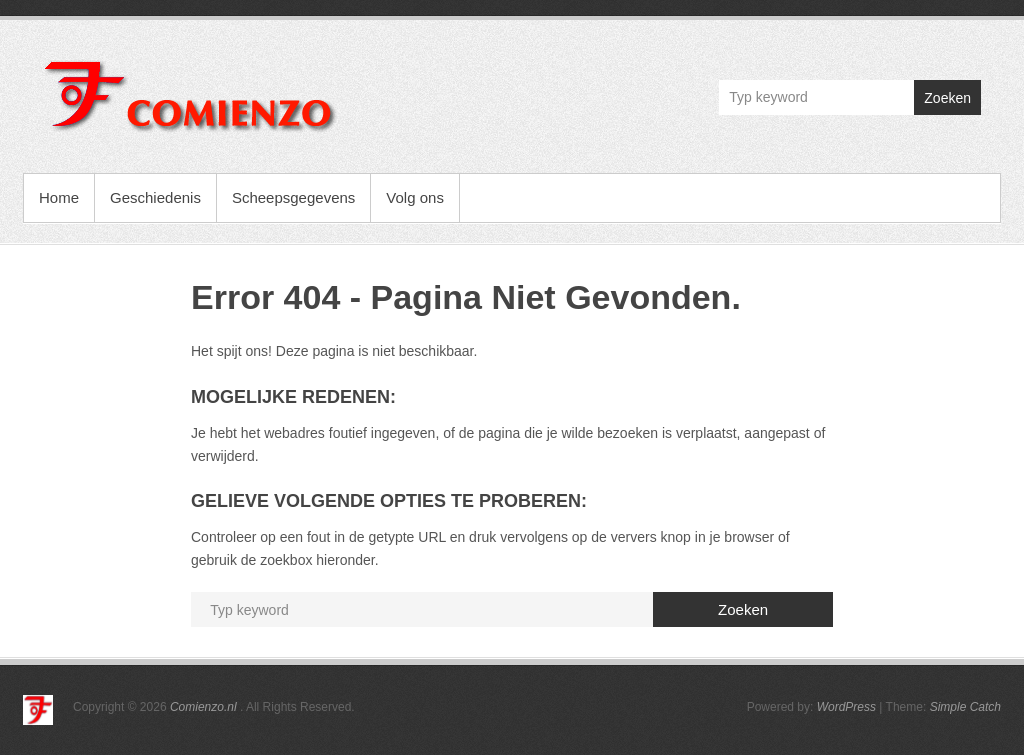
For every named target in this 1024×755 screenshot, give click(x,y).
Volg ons (415, 197)
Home (59, 197)
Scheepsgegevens (293, 197)
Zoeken (947, 98)
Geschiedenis (155, 197)
